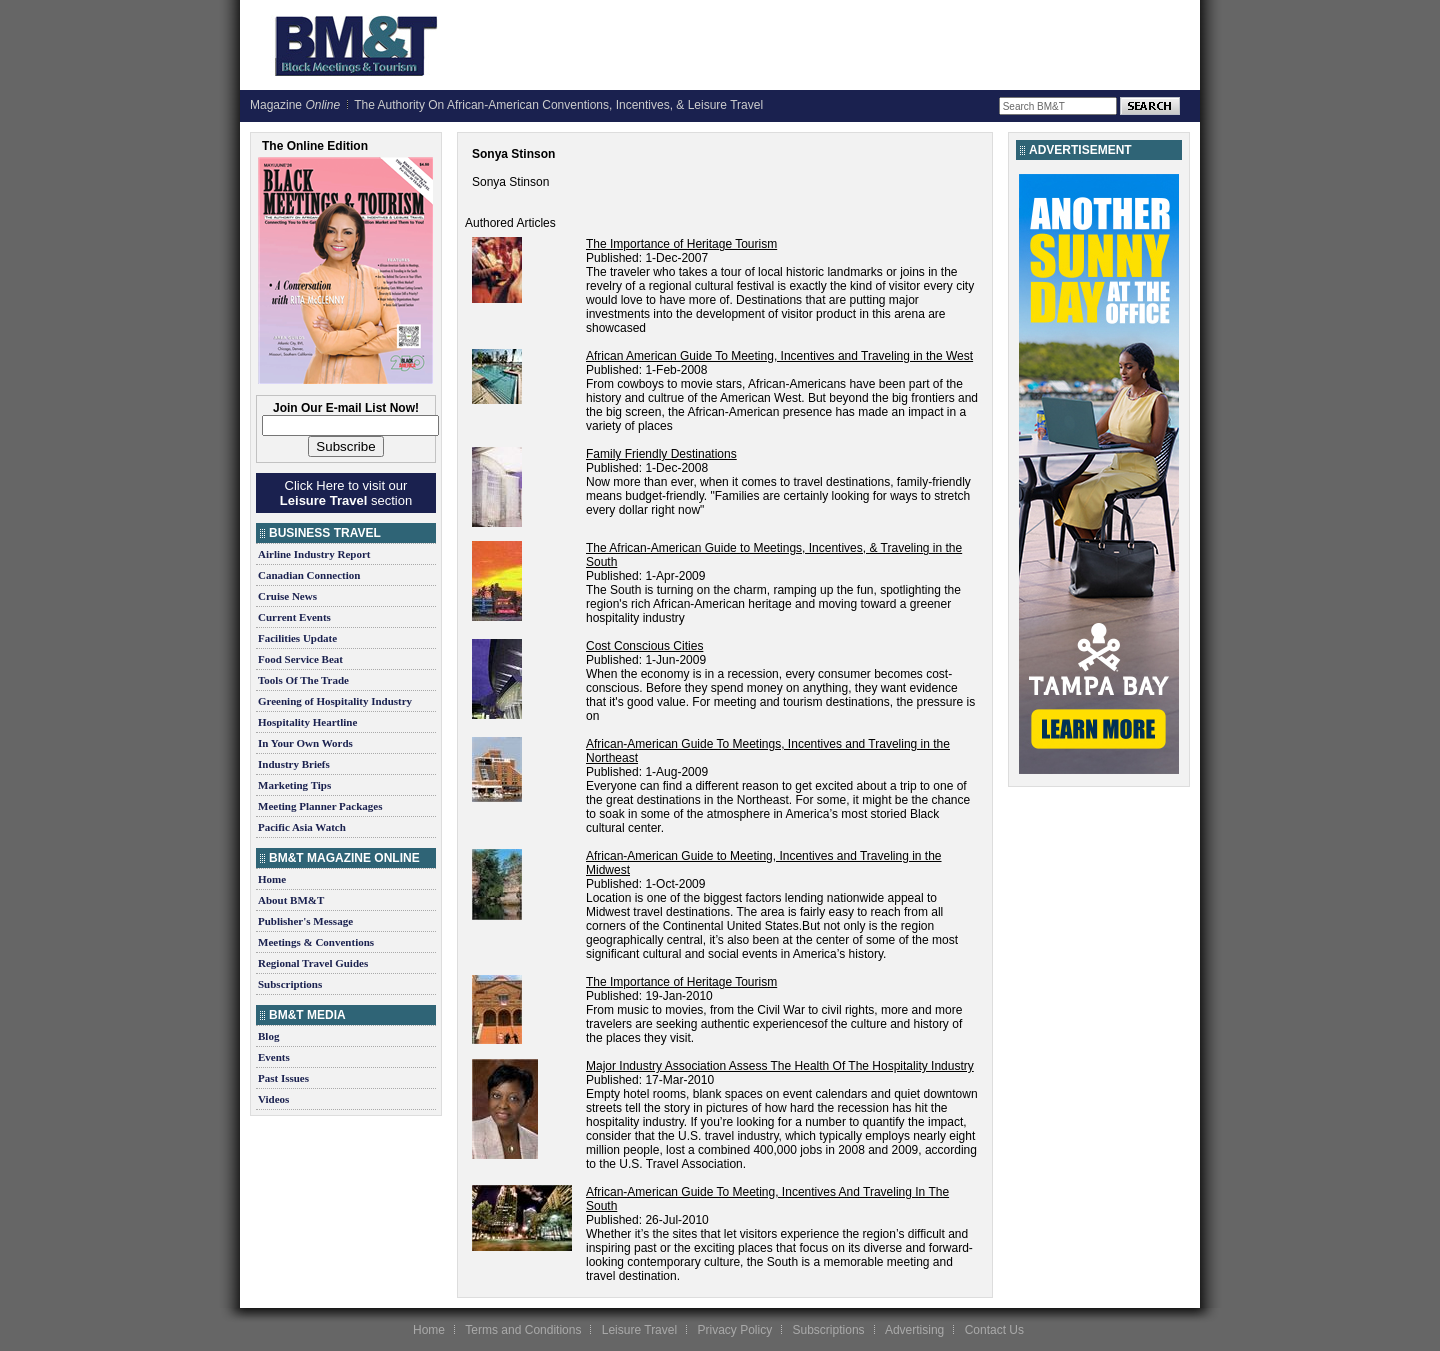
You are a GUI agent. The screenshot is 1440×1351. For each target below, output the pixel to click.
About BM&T (291, 900)
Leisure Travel (639, 1330)
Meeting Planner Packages (320, 806)
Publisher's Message (305, 921)
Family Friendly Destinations (661, 454)
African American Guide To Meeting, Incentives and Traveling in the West (779, 356)
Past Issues (283, 1078)
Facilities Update (297, 638)
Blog (268, 1036)
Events (274, 1057)
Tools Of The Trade (303, 680)
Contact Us (994, 1330)
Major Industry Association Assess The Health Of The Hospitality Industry (780, 1066)
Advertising (914, 1330)
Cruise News (287, 596)
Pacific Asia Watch (302, 827)
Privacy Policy (734, 1330)
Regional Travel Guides (313, 963)
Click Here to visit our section (346, 493)
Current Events (294, 617)
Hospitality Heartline (307, 722)
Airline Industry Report (314, 554)
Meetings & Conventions (316, 942)
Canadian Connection (309, 575)
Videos (273, 1099)
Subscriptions (290, 984)
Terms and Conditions (523, 1330)
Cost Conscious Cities (644, 646)
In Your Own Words (305, 743)
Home (272, 879)
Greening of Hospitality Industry (335, 701)
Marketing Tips (294, 785)
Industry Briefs (294, 764)
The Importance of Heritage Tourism (681, 244)
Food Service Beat (300, 659)
